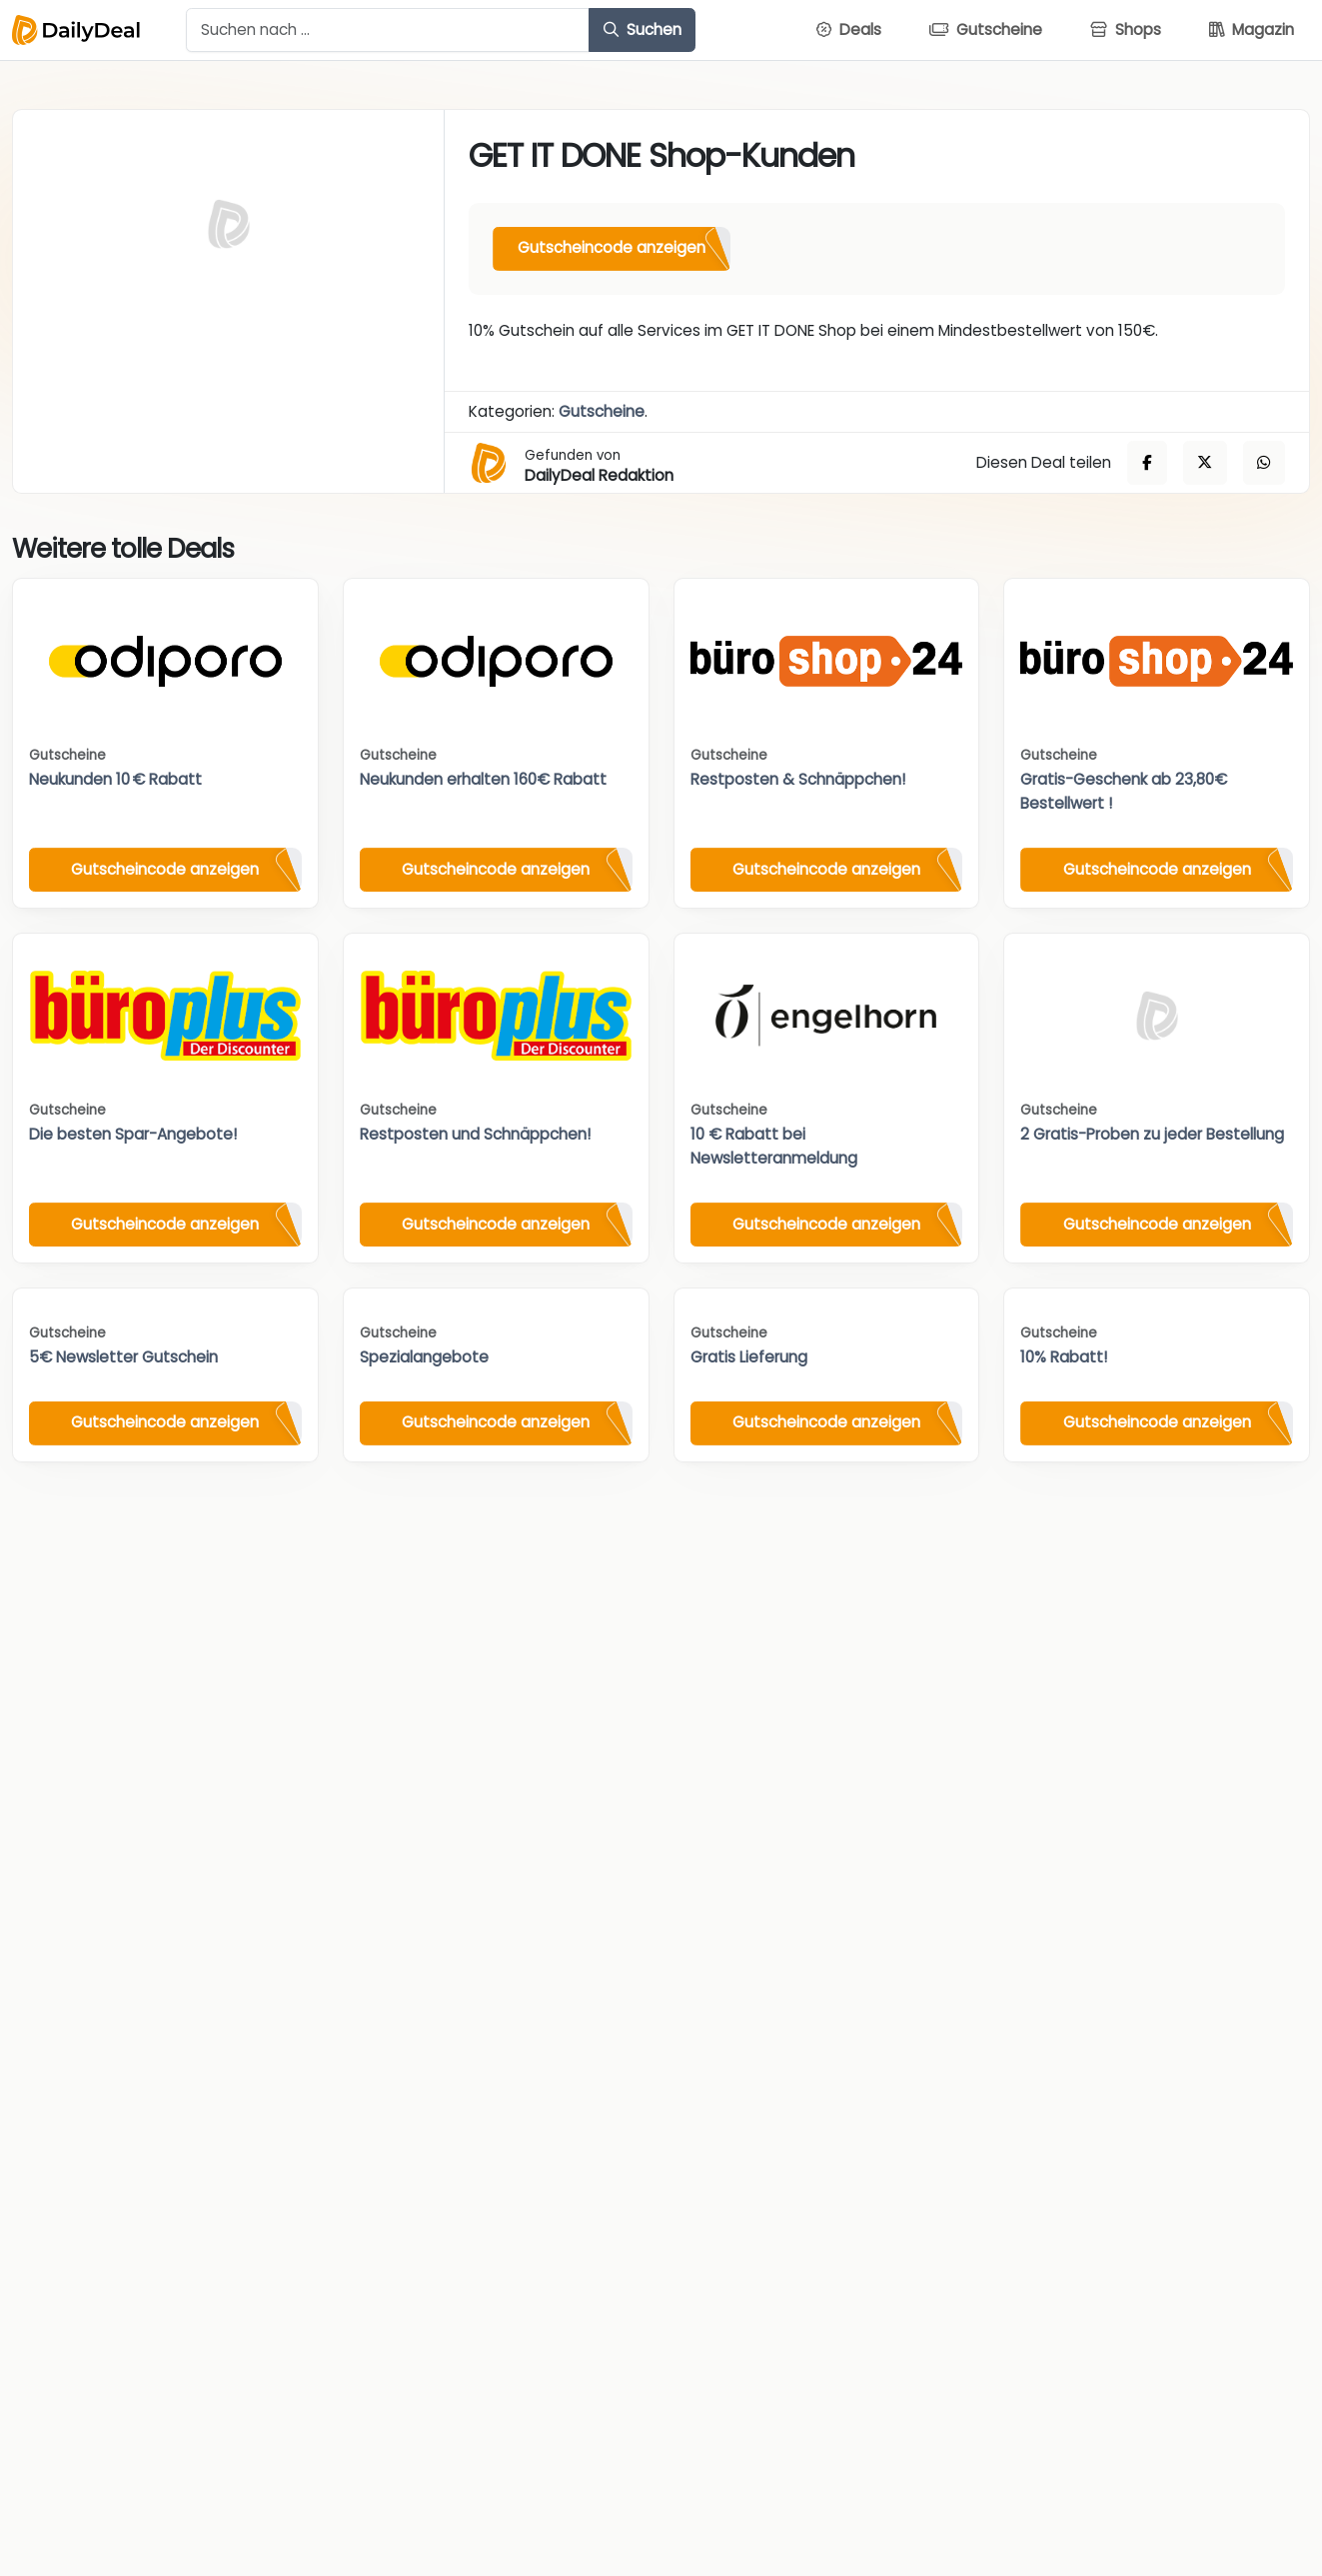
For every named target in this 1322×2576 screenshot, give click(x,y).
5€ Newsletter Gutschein (123, 1356)
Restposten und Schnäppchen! (475, 1134)
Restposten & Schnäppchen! (797, 779)
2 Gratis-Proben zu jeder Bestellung (1152, 1134)
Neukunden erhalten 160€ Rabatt (483, 779)
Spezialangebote (424, 1356)
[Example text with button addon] (388, 30)
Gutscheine (602, 411)
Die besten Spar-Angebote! (133, 1134)
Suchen (642, 29)
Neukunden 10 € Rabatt (115, 779)
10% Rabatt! (1063, 1356)
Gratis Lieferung (748, 1356)
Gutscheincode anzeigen (611, 247)
